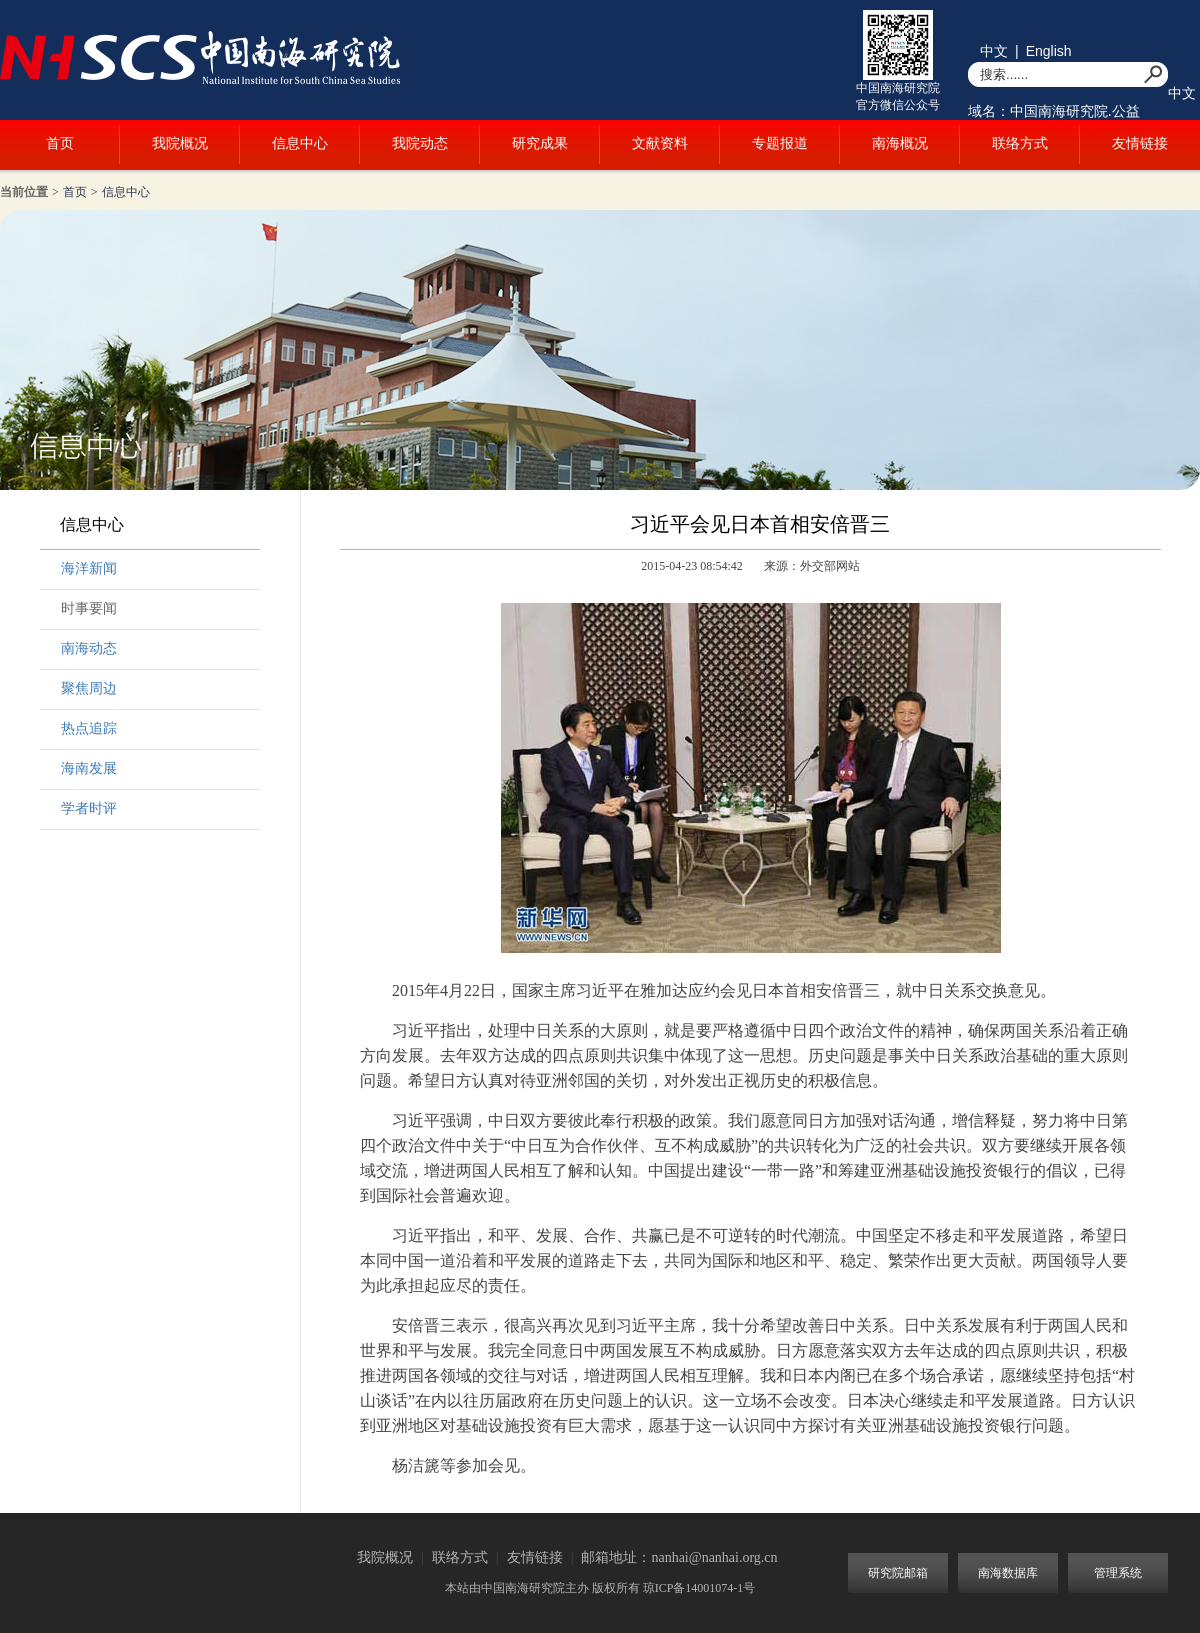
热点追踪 (89, 728)
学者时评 (89, 808)
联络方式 (1020, 143)
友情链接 (1140, 143)
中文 (994, 51)
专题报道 (780, 143)
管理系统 (1118, 1573)
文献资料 (660, 143)
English (1049, 51)
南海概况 (900, 143)
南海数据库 (1008, 1573)
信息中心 (300, 143)
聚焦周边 (89, 688)
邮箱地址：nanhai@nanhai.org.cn (679, 1557)
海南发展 (89, 768)
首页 (60, 143)
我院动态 (420, 143)
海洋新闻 (89, 568)
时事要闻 (89, 608)
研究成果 (540, 143)
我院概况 (180, 143)
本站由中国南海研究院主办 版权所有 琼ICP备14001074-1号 (600, 1588)
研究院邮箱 (898, 1573)
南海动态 (89, 648)
